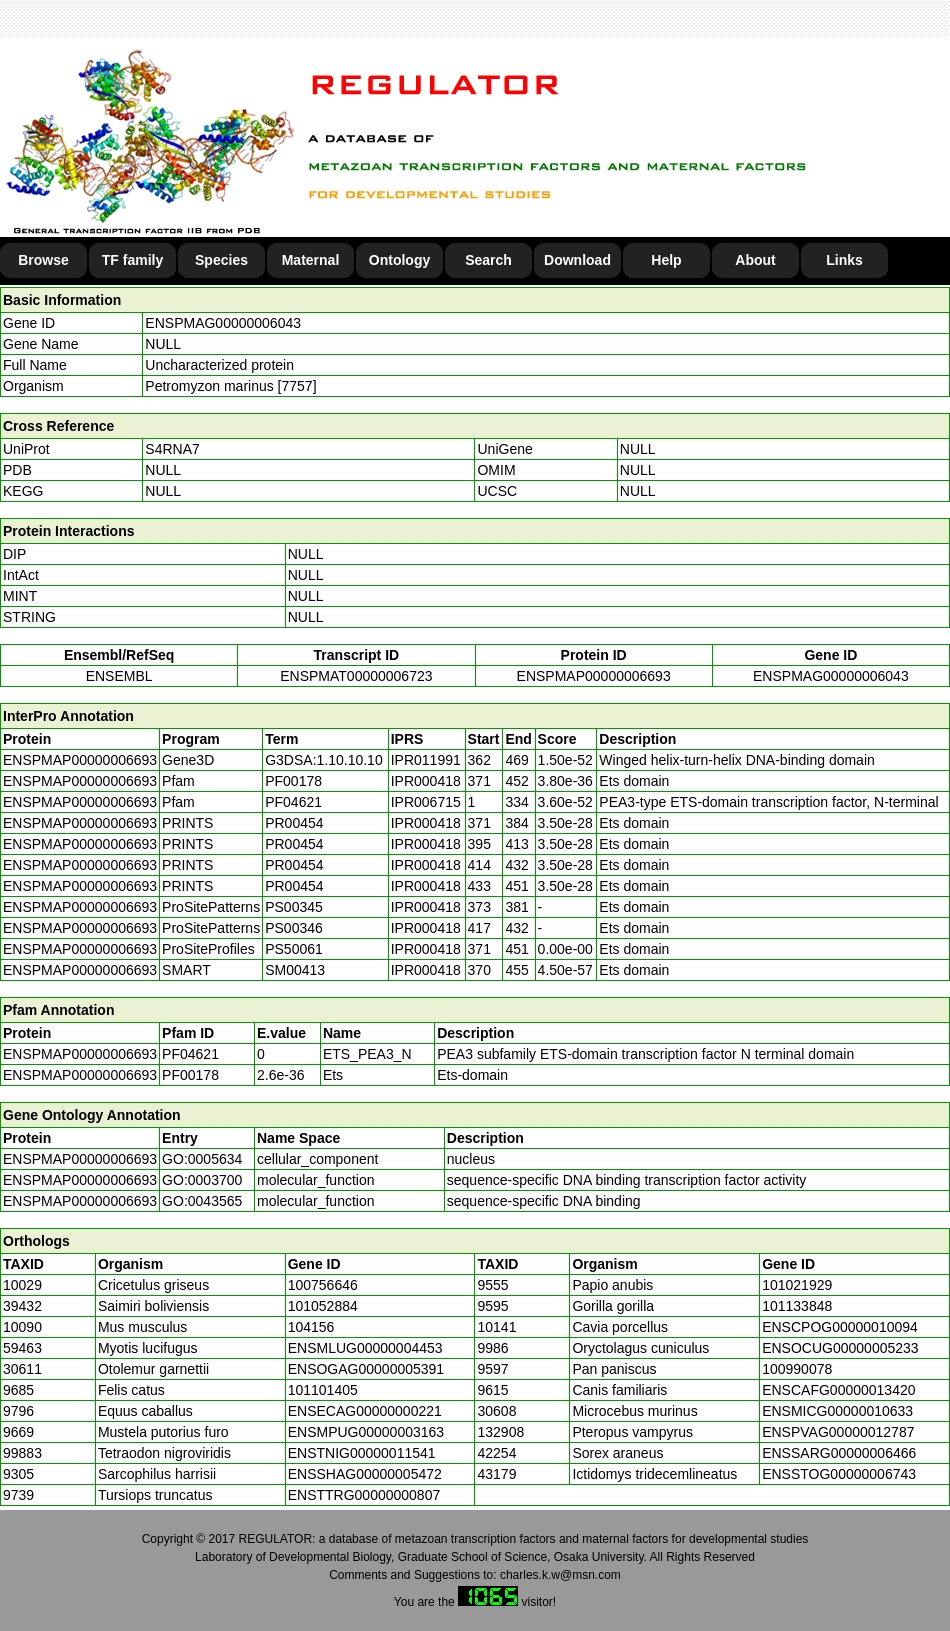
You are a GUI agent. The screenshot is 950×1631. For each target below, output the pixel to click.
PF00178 (190, 1075)
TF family (132, 260)
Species (221, 260)
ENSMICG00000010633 (837, 1411)
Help (666, 260)
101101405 (323, 1390)
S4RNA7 (172, 449)
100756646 (323, 1285)
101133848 (797, 1306)
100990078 (797, 1369)
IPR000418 (426, 781)
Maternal (311, 260)
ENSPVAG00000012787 (838, 1432)
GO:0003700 (202, 1180)
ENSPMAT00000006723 (356, 676)
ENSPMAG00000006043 (223, 323)
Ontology (399, 260)
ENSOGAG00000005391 (366, 1369)
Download (577, 260)
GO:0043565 (202, 1201)
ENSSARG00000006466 (839, 1453)
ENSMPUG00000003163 (366, 1432)
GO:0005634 (202, 1159)
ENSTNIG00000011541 (362, 1453)
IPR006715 (426, 802)
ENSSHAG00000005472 (365, 1474)
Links (844, 260)
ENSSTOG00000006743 (839, 1474)
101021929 (797, 1285)
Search (488, 260)
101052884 (323, 1306)
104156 (311, 1327)
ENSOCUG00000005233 (840, 1348)
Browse (43, 260)
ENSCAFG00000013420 (838, 1390)
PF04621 (190, 1054)
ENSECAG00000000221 (365, 1411)
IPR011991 (426, 760)
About (755, 260)
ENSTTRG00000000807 (364, 1495)
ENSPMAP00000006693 (594, 676)
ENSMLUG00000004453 (365, 1348)
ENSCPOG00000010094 (840, 1327)
